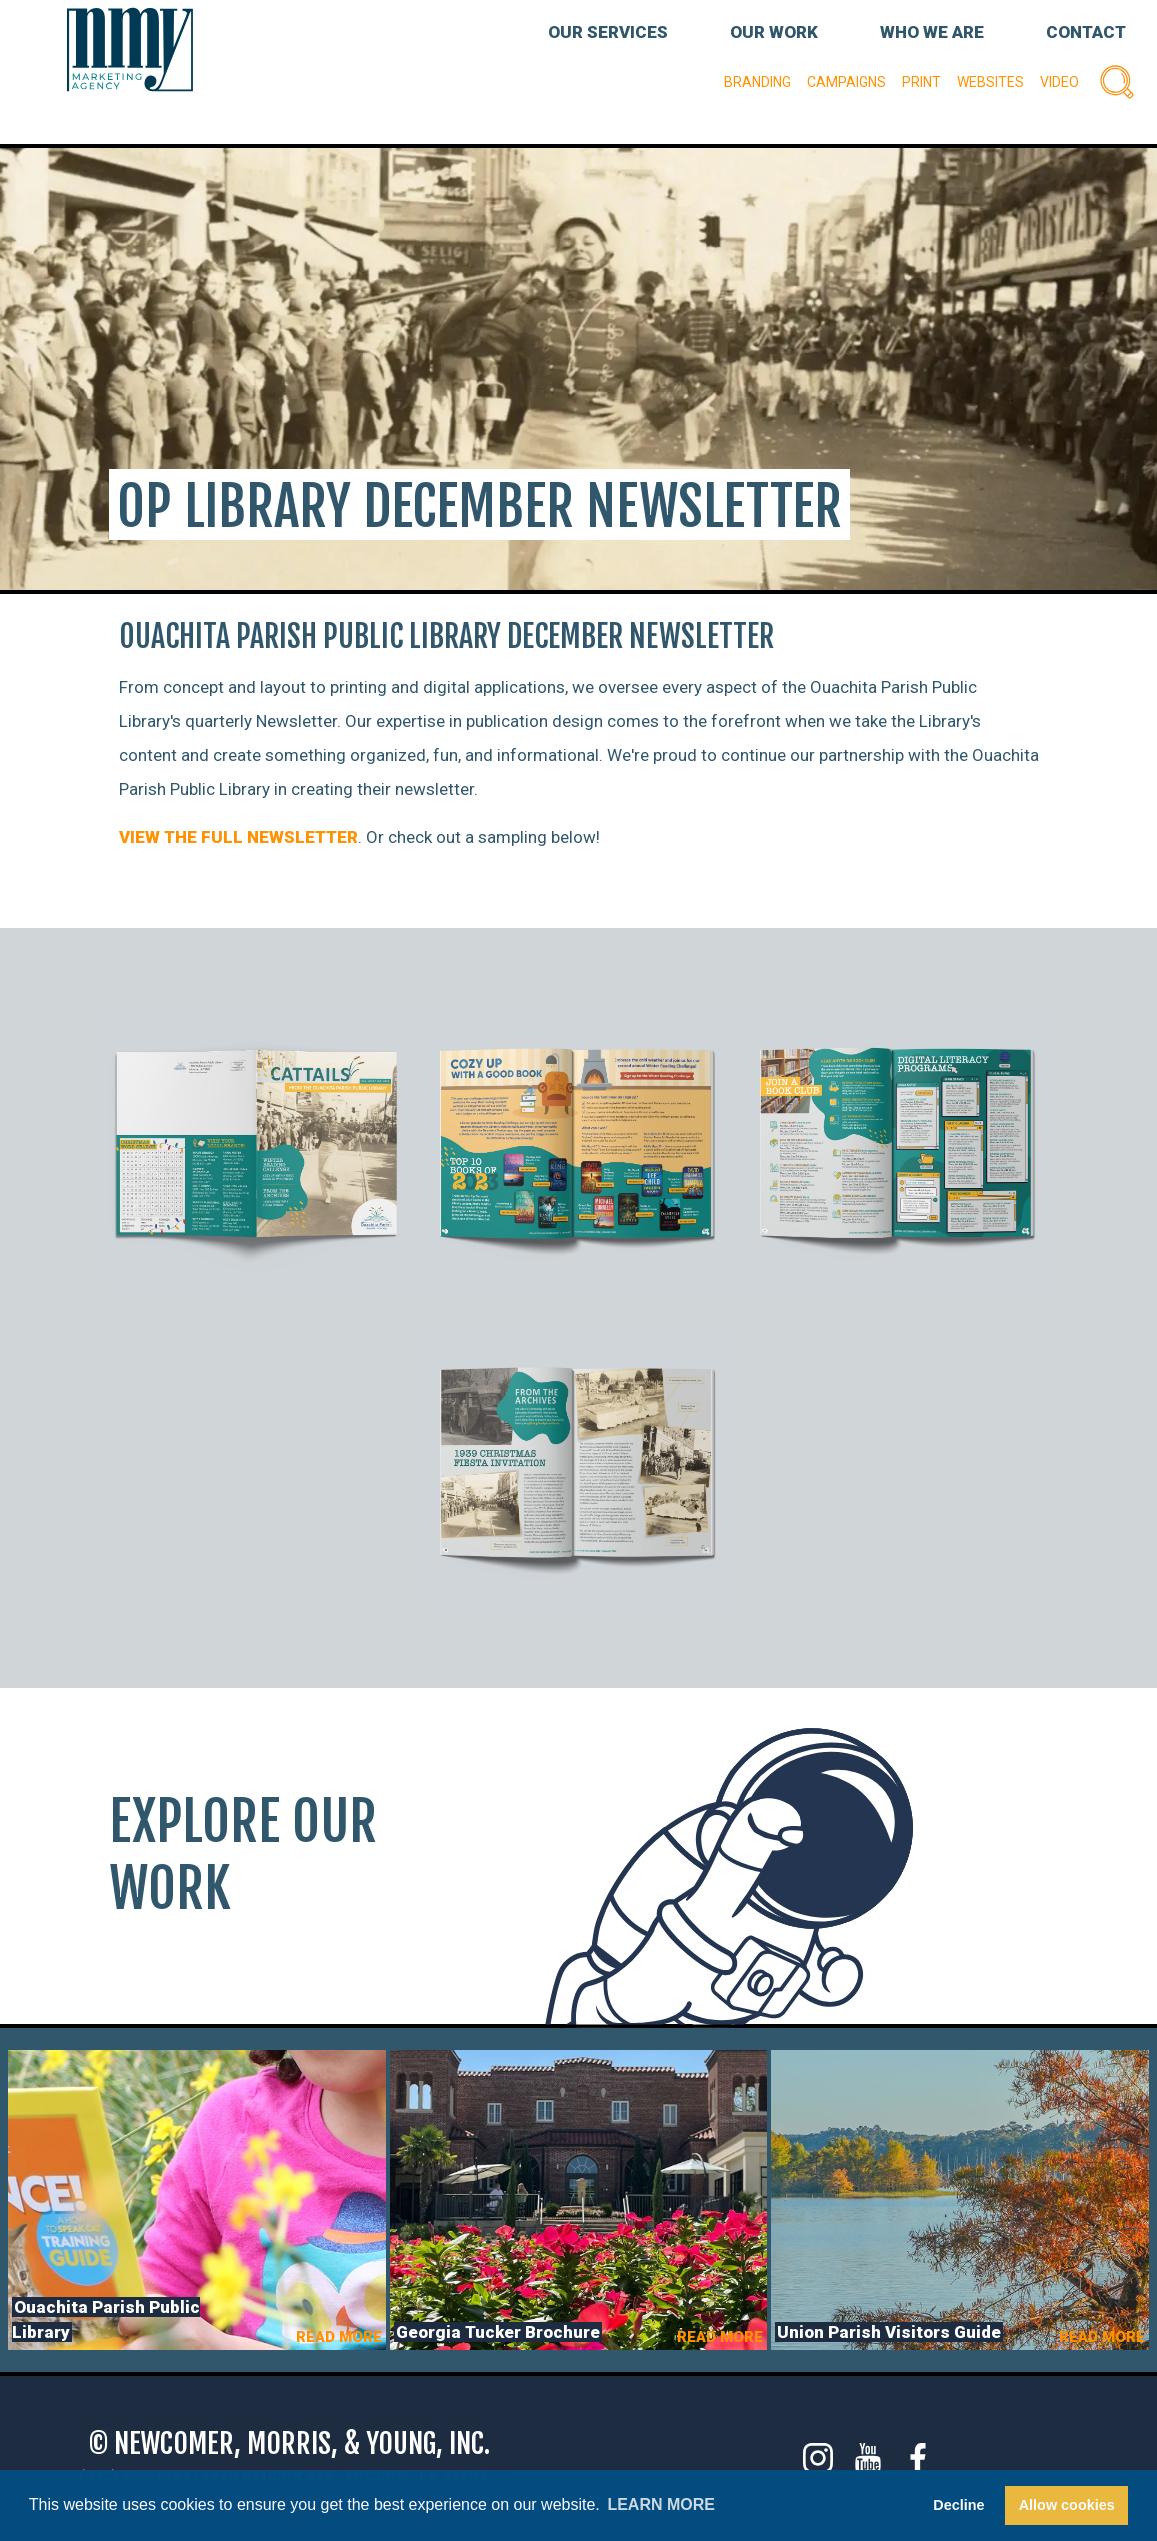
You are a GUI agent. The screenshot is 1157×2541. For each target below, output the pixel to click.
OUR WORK (774, 32)
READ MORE (339, 2337)
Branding (757, 82)
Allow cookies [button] (1067, 2505)
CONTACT (1086, 32)
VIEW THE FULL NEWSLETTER (238, 837)
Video (1059, 82)
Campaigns (846, 82)
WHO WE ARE (932, 32)
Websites (990, 82)
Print (921, 82)
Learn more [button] (661, 2504)
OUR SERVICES (608, 32)
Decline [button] (958, 2505)
